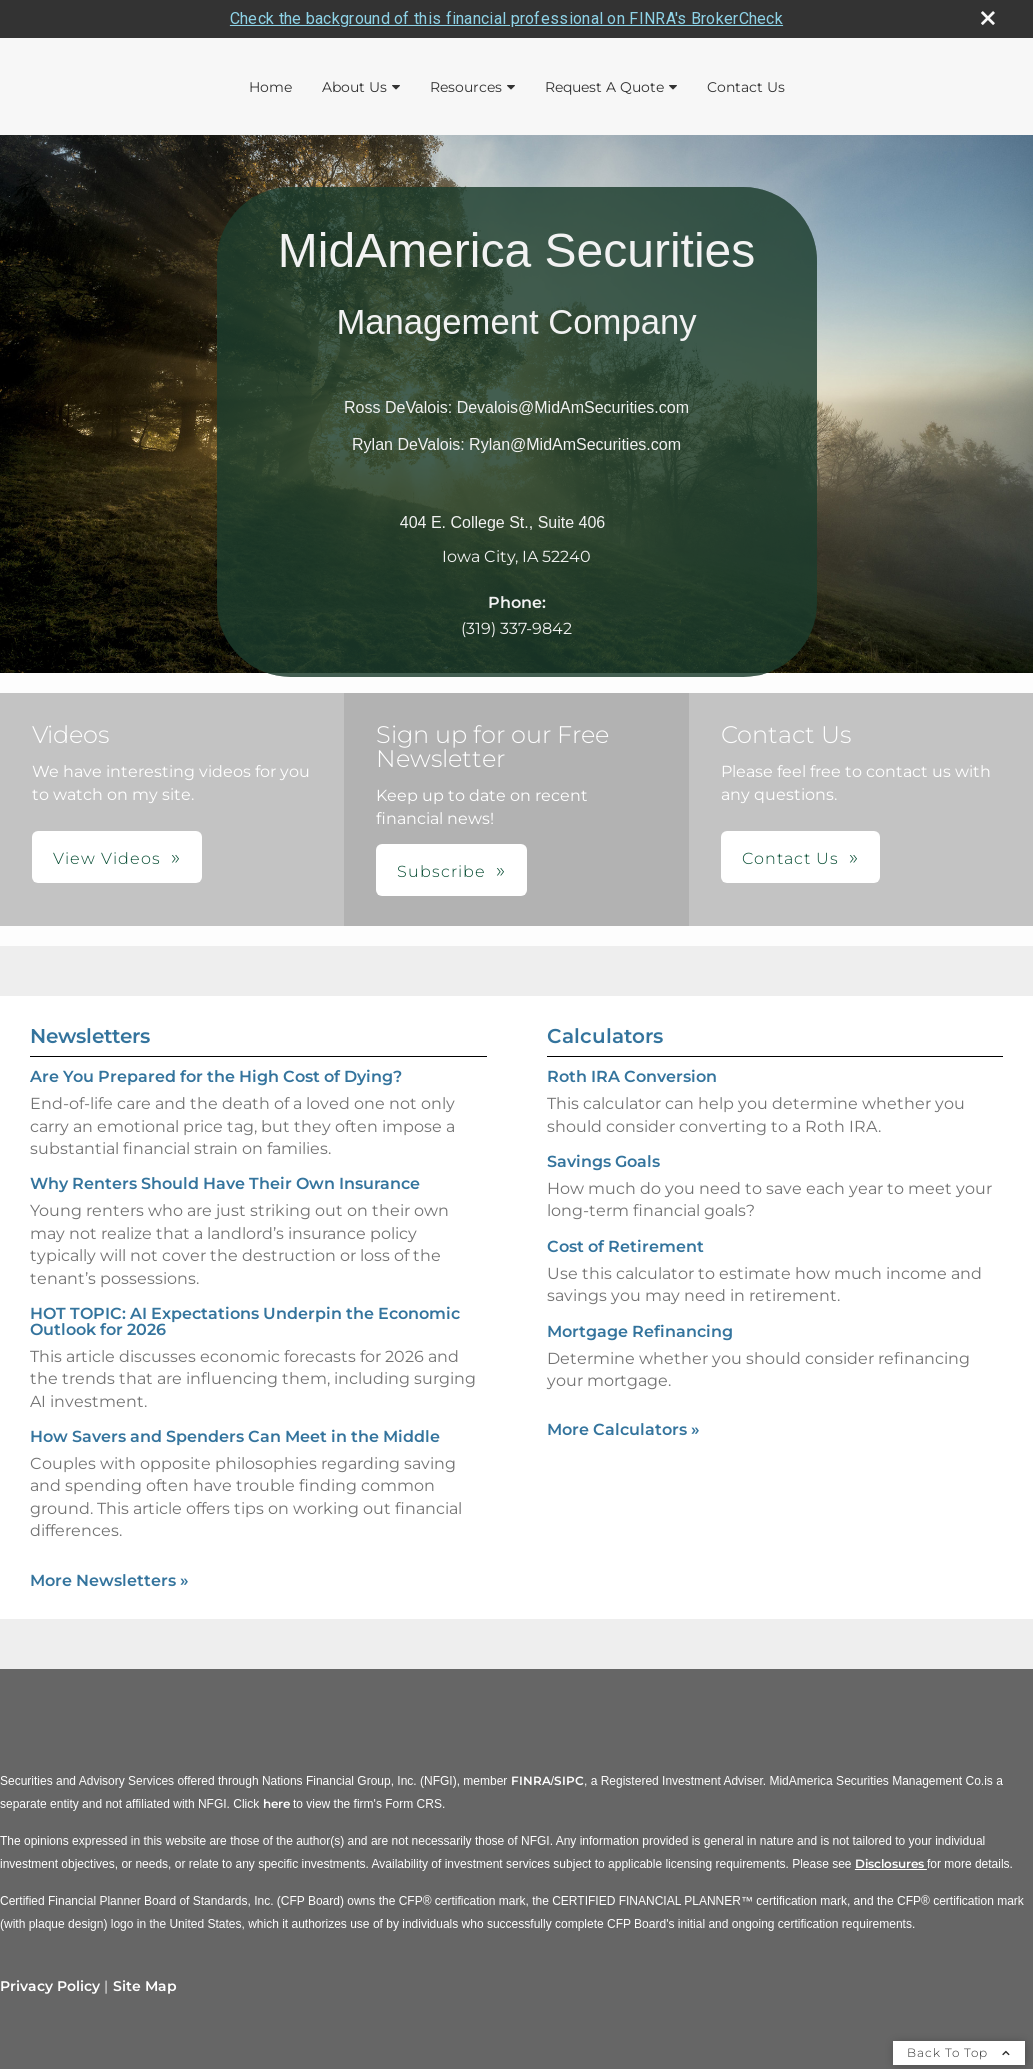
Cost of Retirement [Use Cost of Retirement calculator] (625, 1245)
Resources (466, 86)
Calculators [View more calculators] (605, 1036)
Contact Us (746, 86)
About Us (354, 86)
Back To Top (959, 2051)
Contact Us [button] (790, 858)
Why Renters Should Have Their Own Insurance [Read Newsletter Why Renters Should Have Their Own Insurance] (225, 1183)
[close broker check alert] (988, 17)
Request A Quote (604, 86)
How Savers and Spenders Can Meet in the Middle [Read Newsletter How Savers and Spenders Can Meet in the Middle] (235, 1435)
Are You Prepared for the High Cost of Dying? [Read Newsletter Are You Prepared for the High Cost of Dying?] (216, 1076)
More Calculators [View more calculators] (623, 1429)
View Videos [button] (107, 858)
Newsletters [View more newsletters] (90, 1036)
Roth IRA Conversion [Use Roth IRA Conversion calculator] (632, 1076)
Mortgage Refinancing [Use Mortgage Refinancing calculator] (640, 1330)
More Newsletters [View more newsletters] (109, 1579)
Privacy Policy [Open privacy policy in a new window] (50, 1985)
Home (270, 86)
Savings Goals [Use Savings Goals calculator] (603, 1160)
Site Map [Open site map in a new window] (145, 1985)
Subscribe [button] (441, 871)
